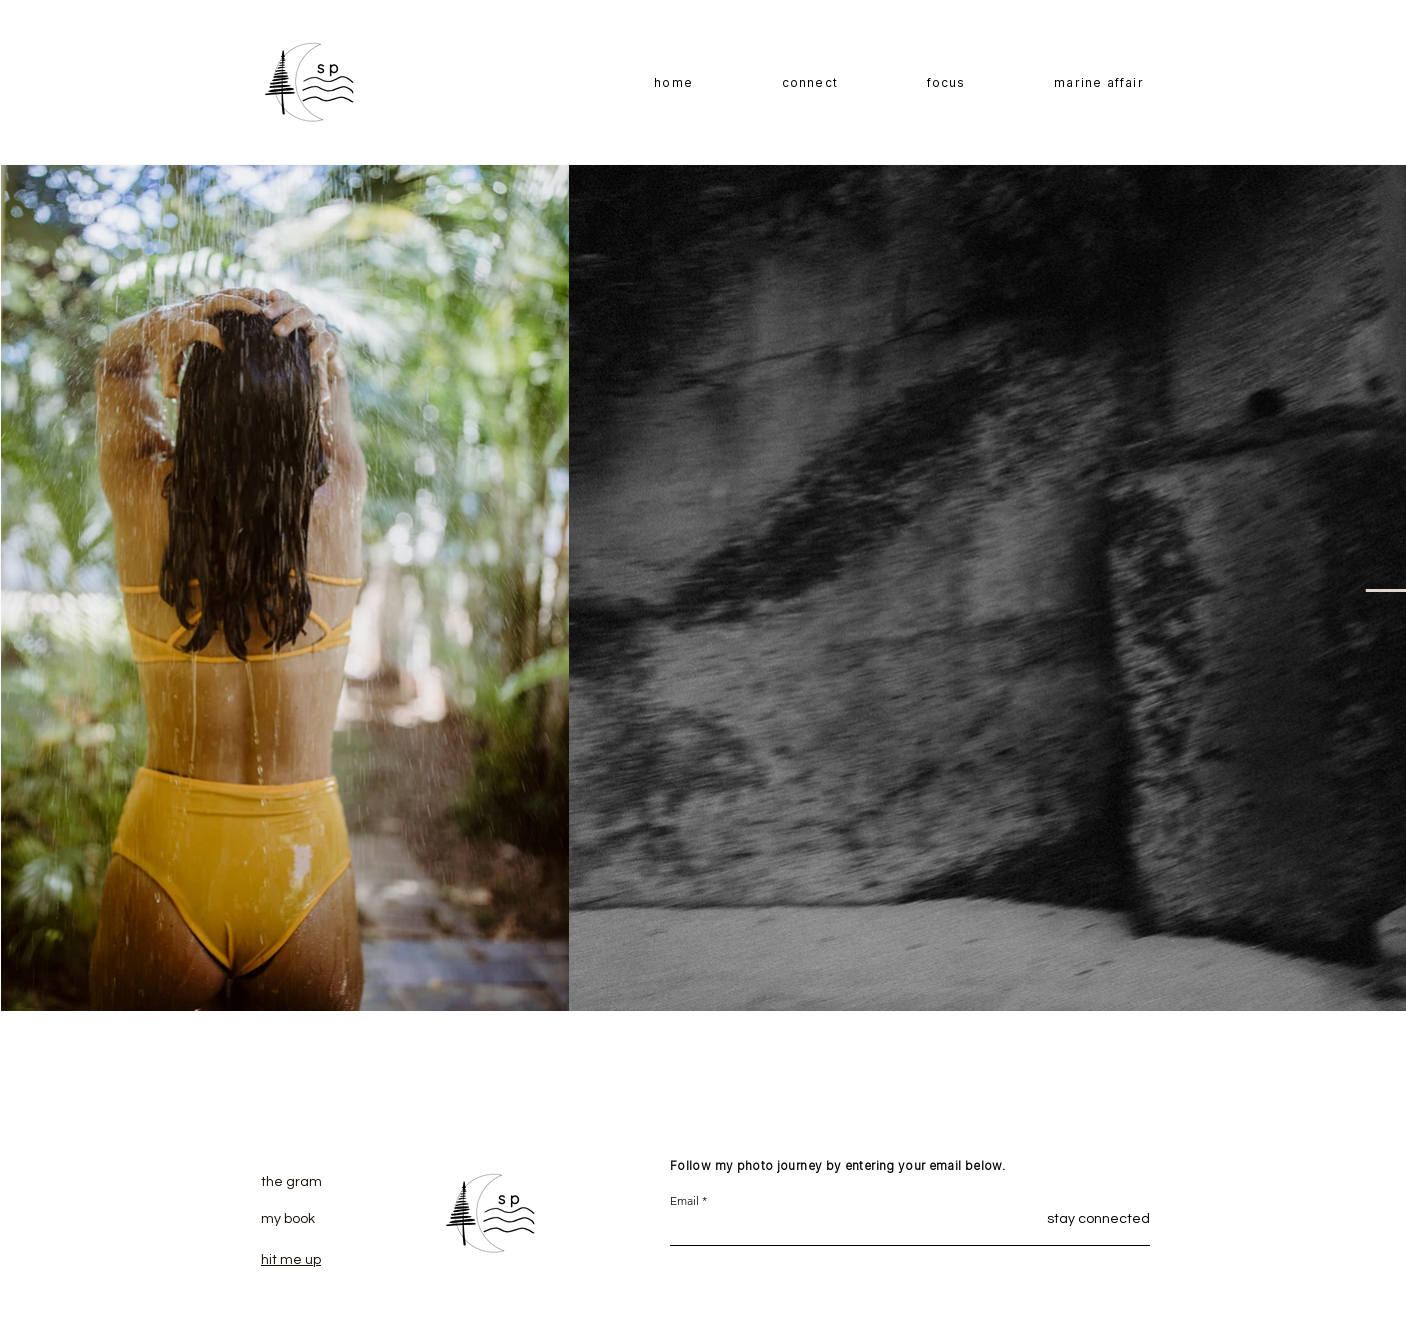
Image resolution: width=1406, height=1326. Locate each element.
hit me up (291, 1260)
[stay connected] (1074, 1219)
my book (288, 1219)
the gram (291, 1182)
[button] (946, 83)
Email (684, 1201)
